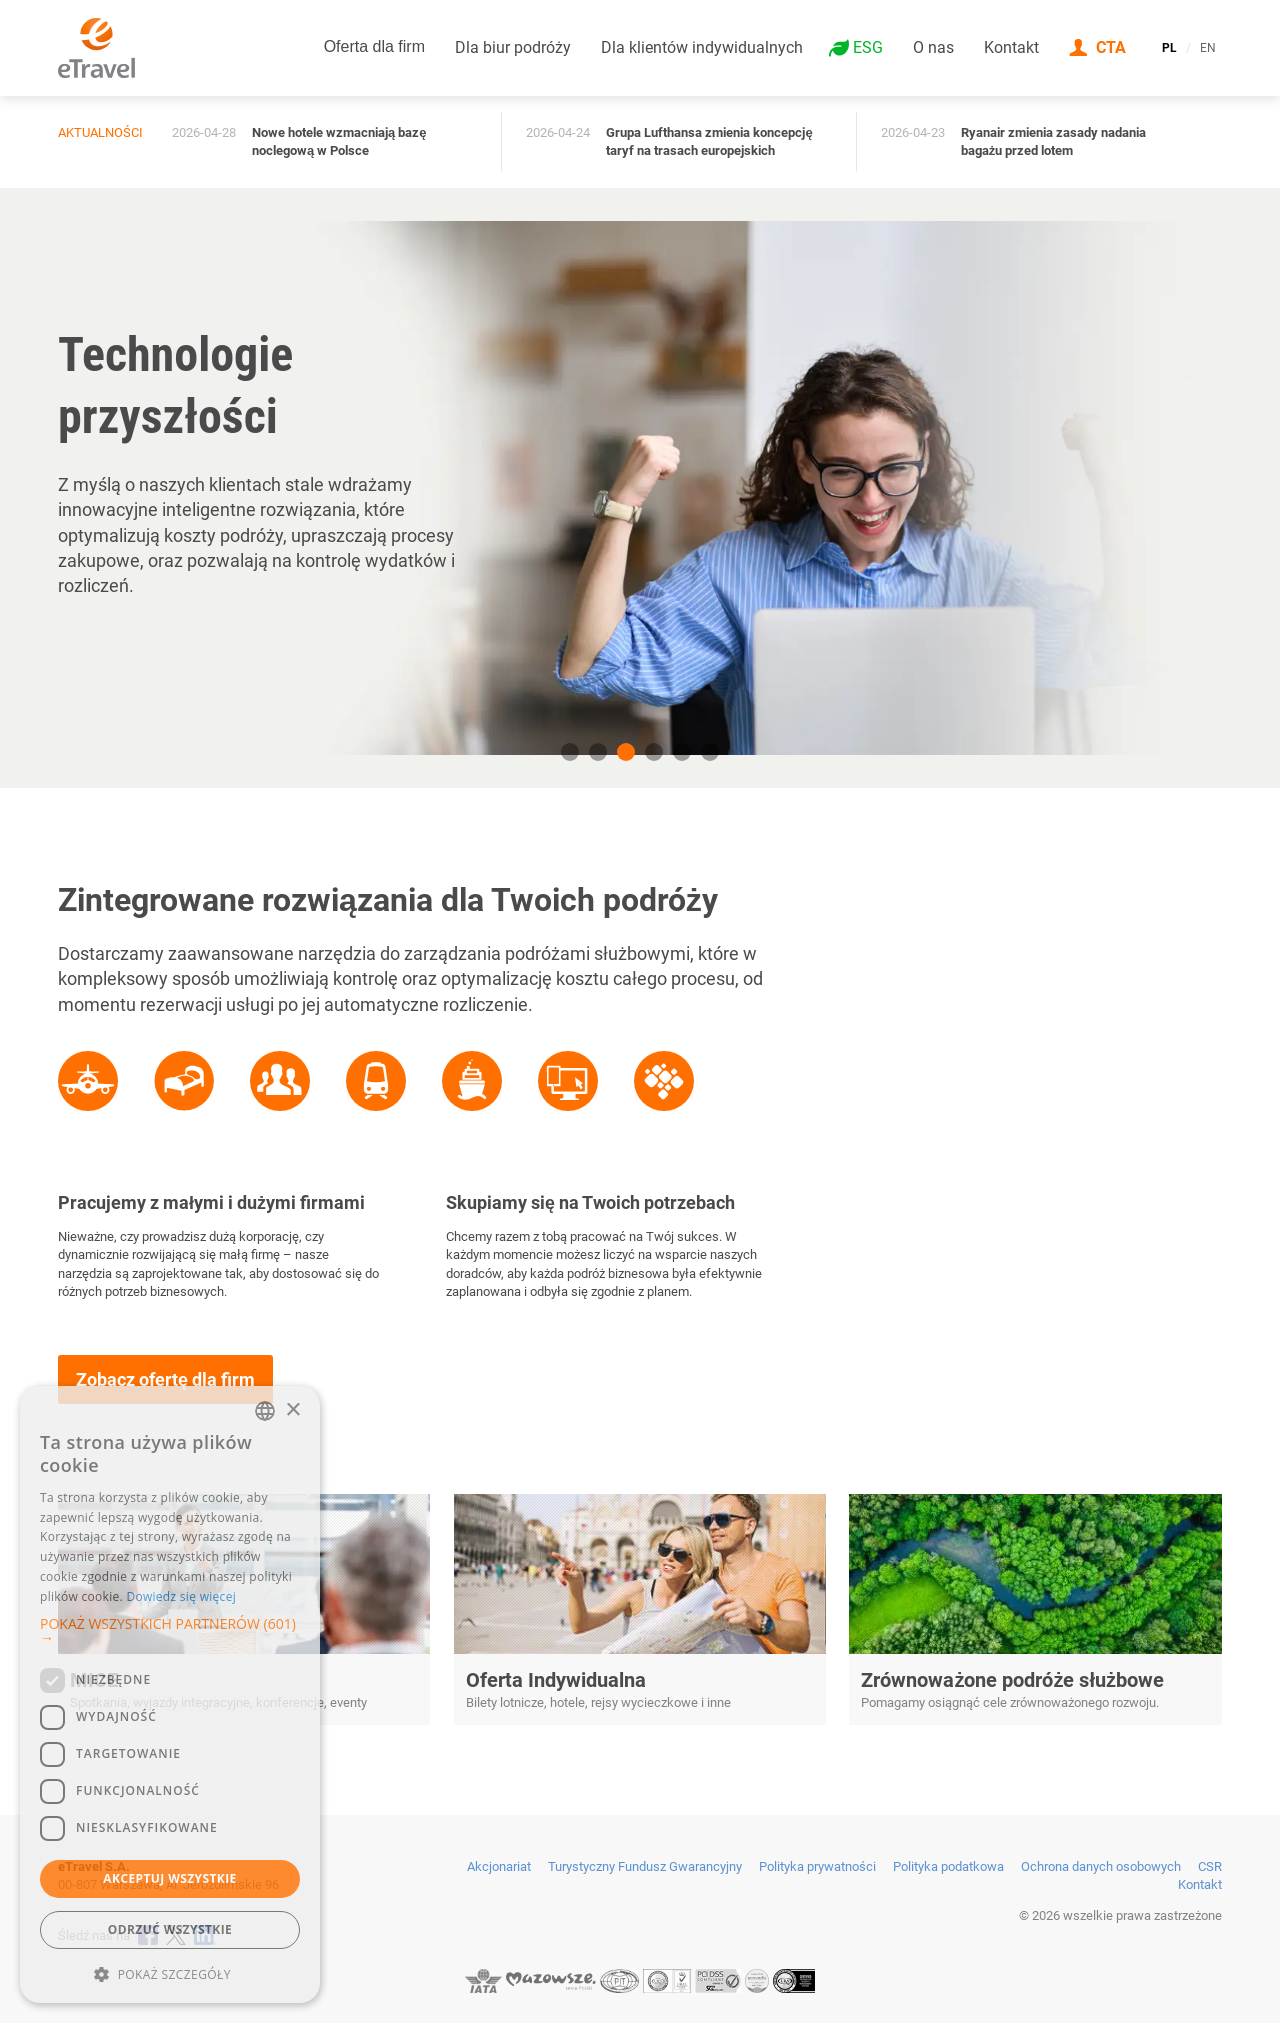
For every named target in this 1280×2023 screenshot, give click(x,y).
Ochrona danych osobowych (1101, 1866)
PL (1169, 48)
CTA (1111, 47)
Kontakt (1011, 47)
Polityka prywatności (817, 1866)
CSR (1210, 1866)
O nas (933, 47)
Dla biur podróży (513, 47)
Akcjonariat (499, 1866)
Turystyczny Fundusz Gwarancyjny (645, 1866)
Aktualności (100, 132)
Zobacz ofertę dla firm (165, 1379)
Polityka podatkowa (948, 1866)
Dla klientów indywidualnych (702, 47)
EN (1208, 48)
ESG (868, 48)
